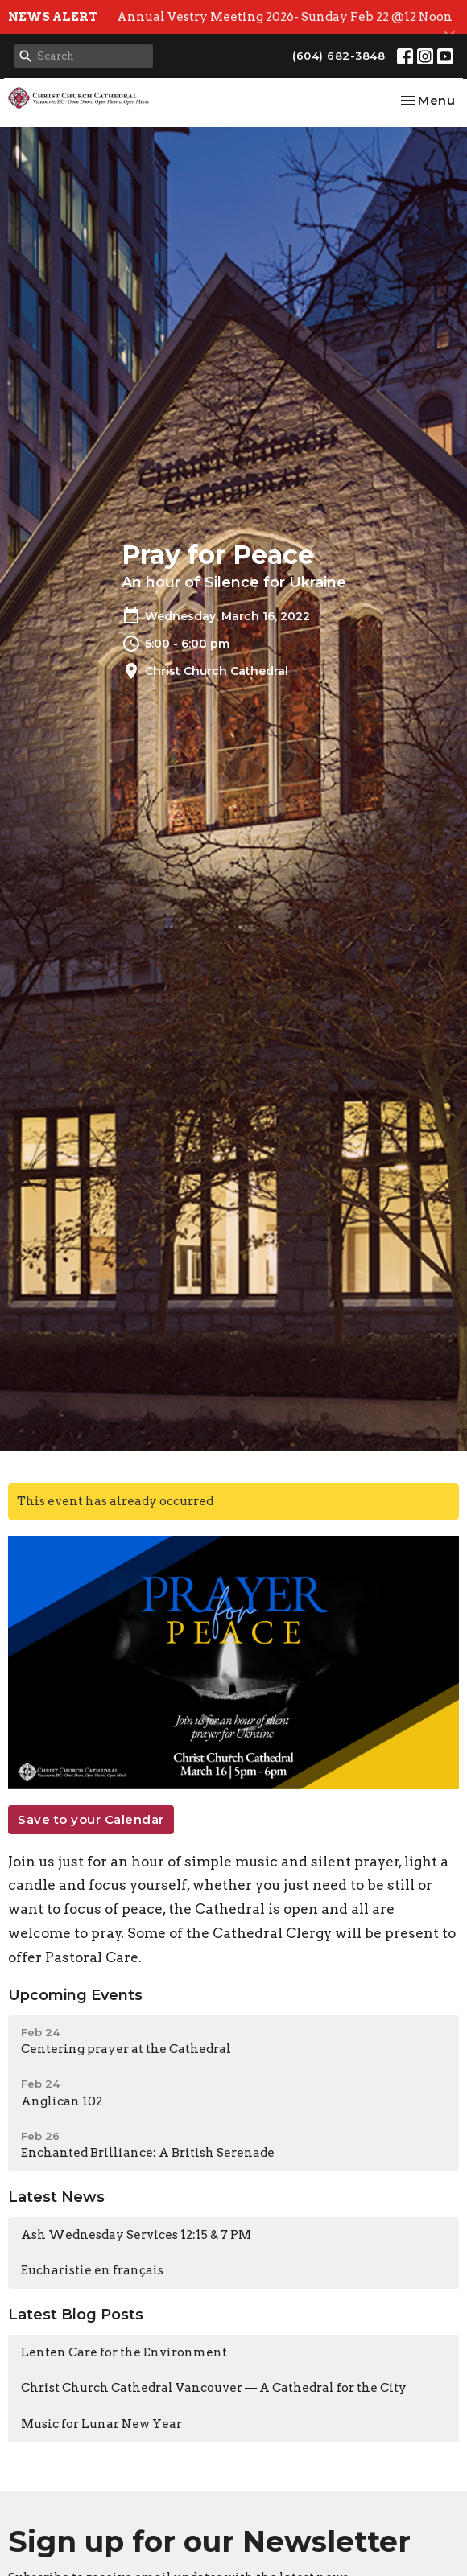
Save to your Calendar (91, 1819)
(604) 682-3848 (338, 55)
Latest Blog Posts (75, 2314)
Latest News (56, 2197)
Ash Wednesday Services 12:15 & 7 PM (136, 2235)
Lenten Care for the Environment (124, 2352)
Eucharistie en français (92, 2270)
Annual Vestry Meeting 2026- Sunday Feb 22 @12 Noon (285, 17)
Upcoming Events (75, 1995)
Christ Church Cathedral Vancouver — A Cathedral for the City (214, 2388)
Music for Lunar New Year (101, 2424)
